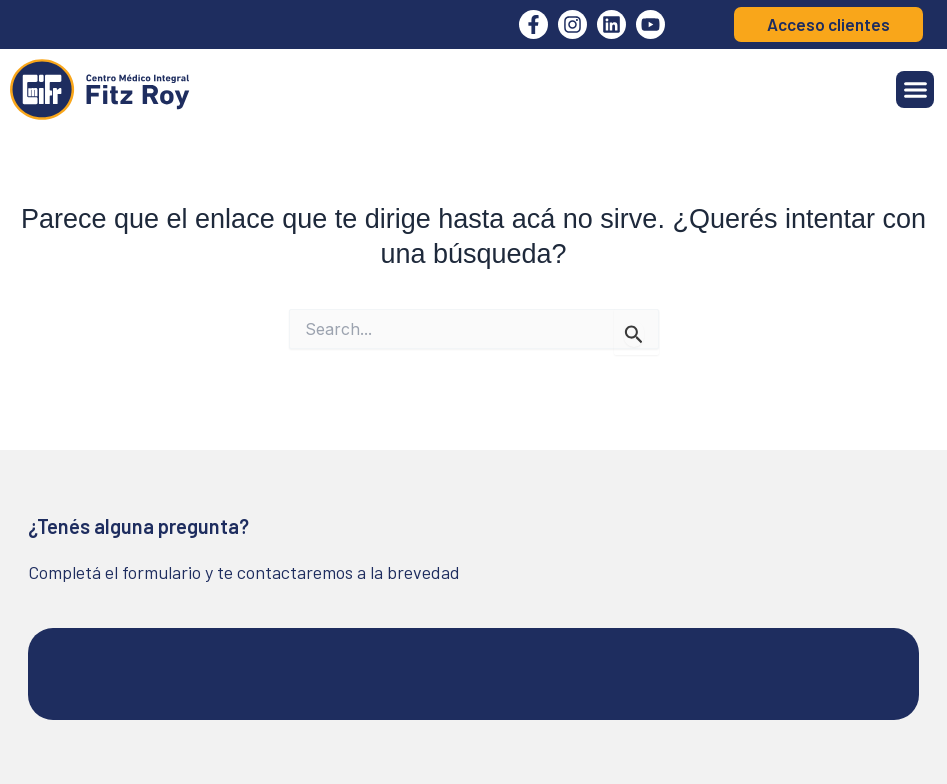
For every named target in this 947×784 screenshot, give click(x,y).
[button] (915, 90)
